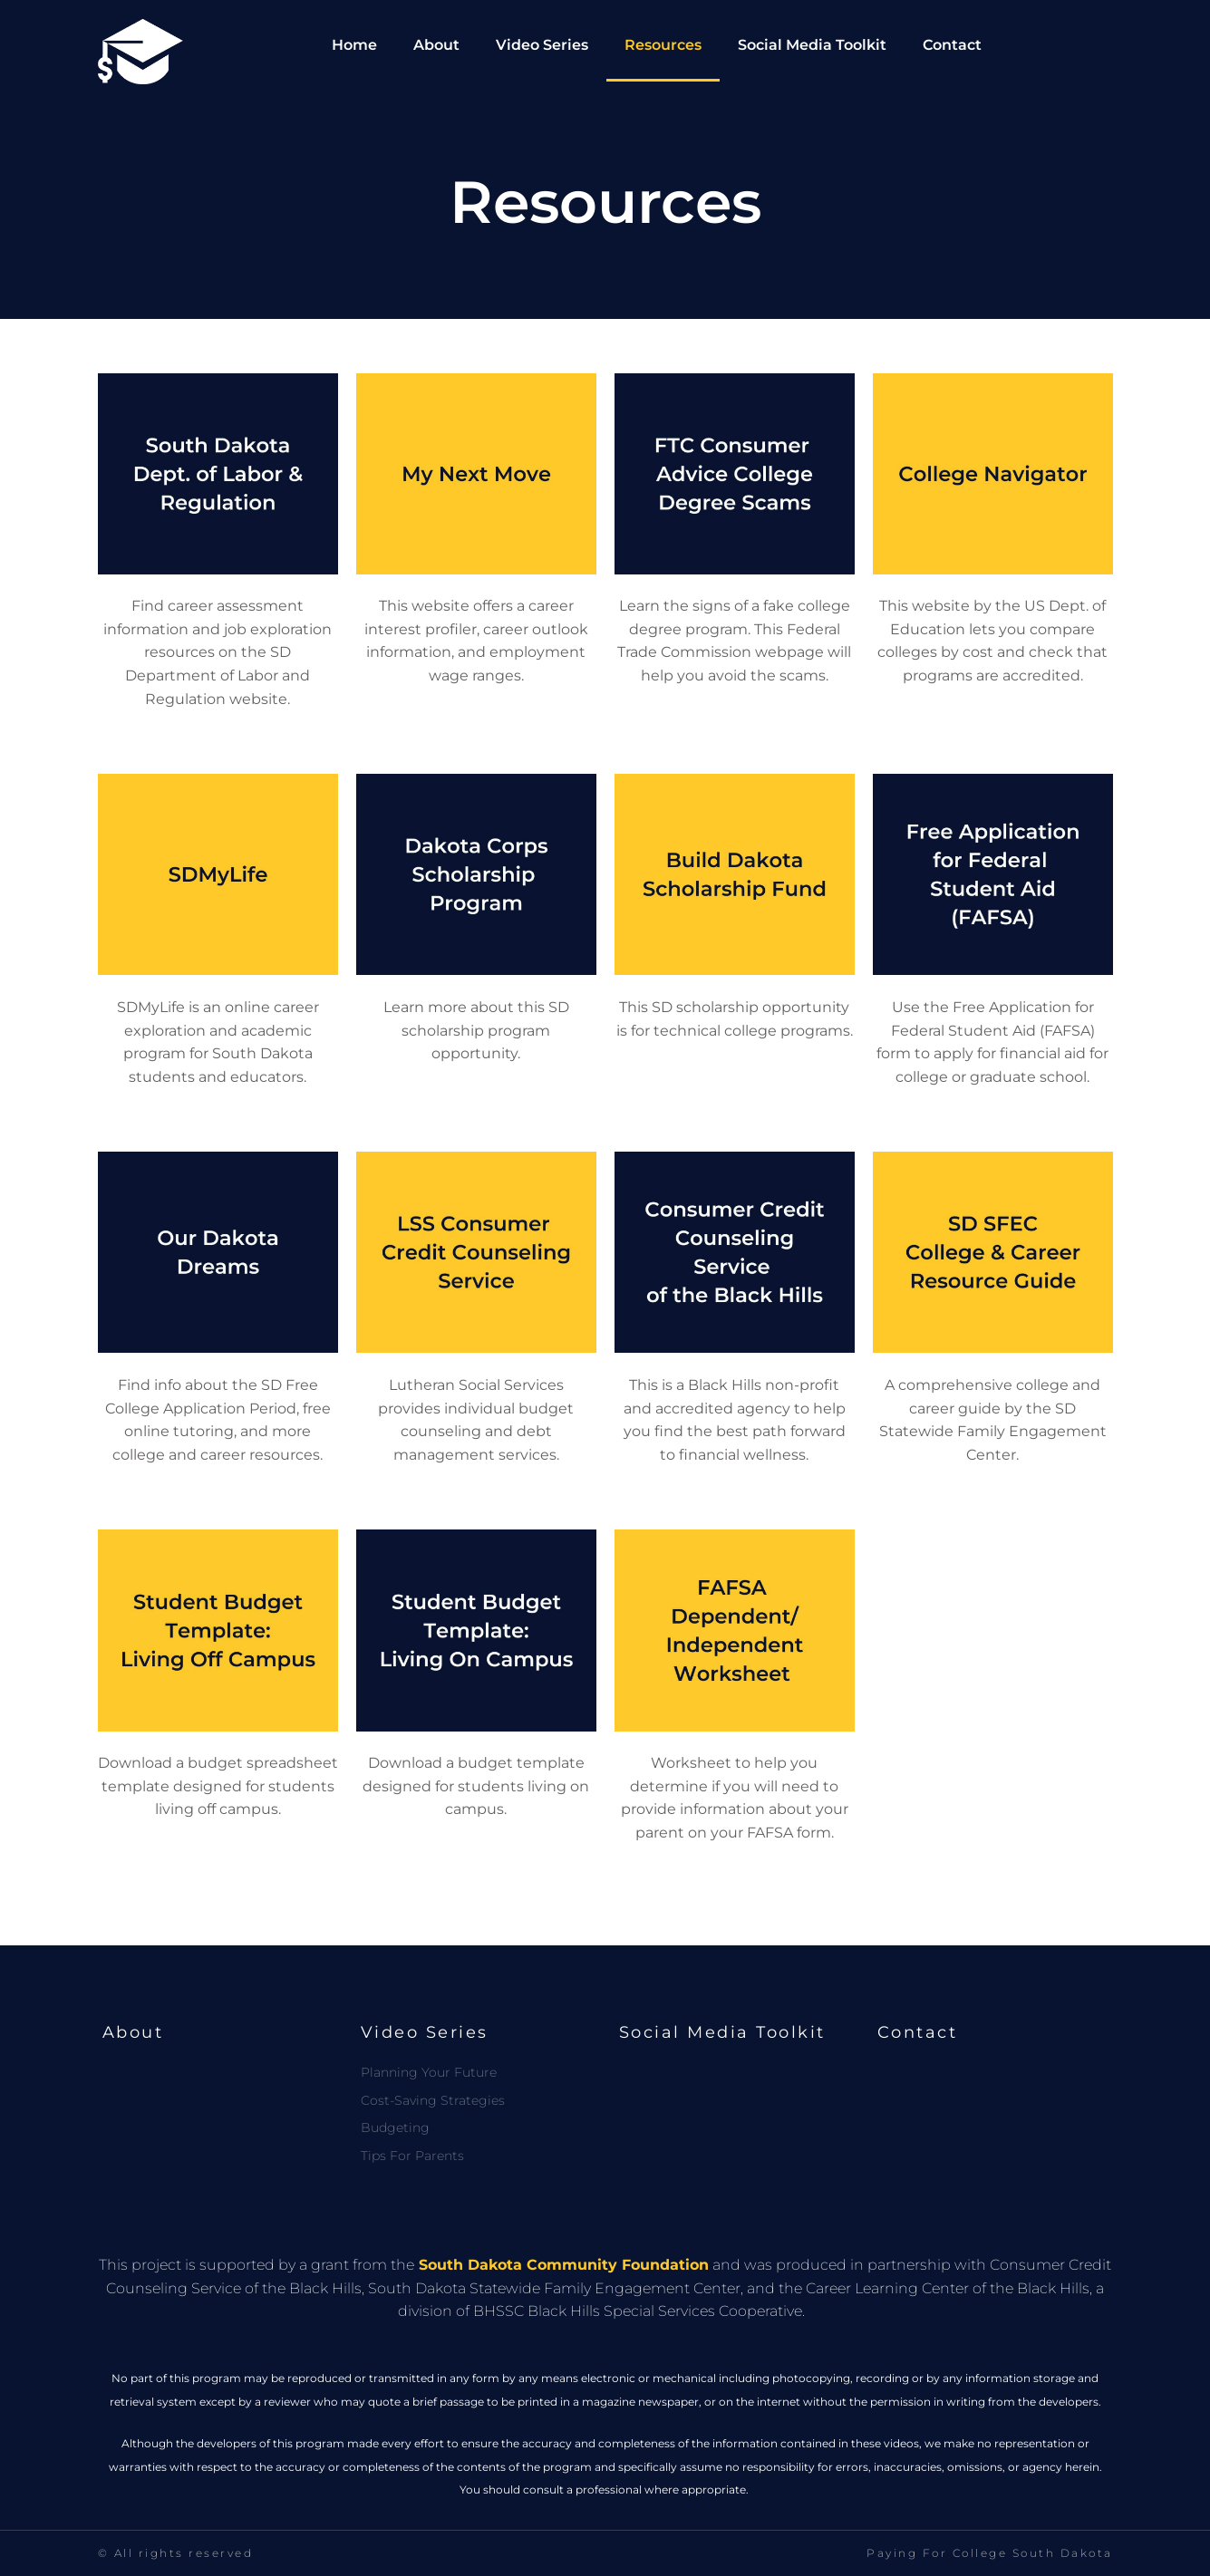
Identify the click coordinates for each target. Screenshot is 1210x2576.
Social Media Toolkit (812, 44)
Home (354, 44)
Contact (952, 44)
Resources (663, 44)
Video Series (542, 44)
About (436, 44)
